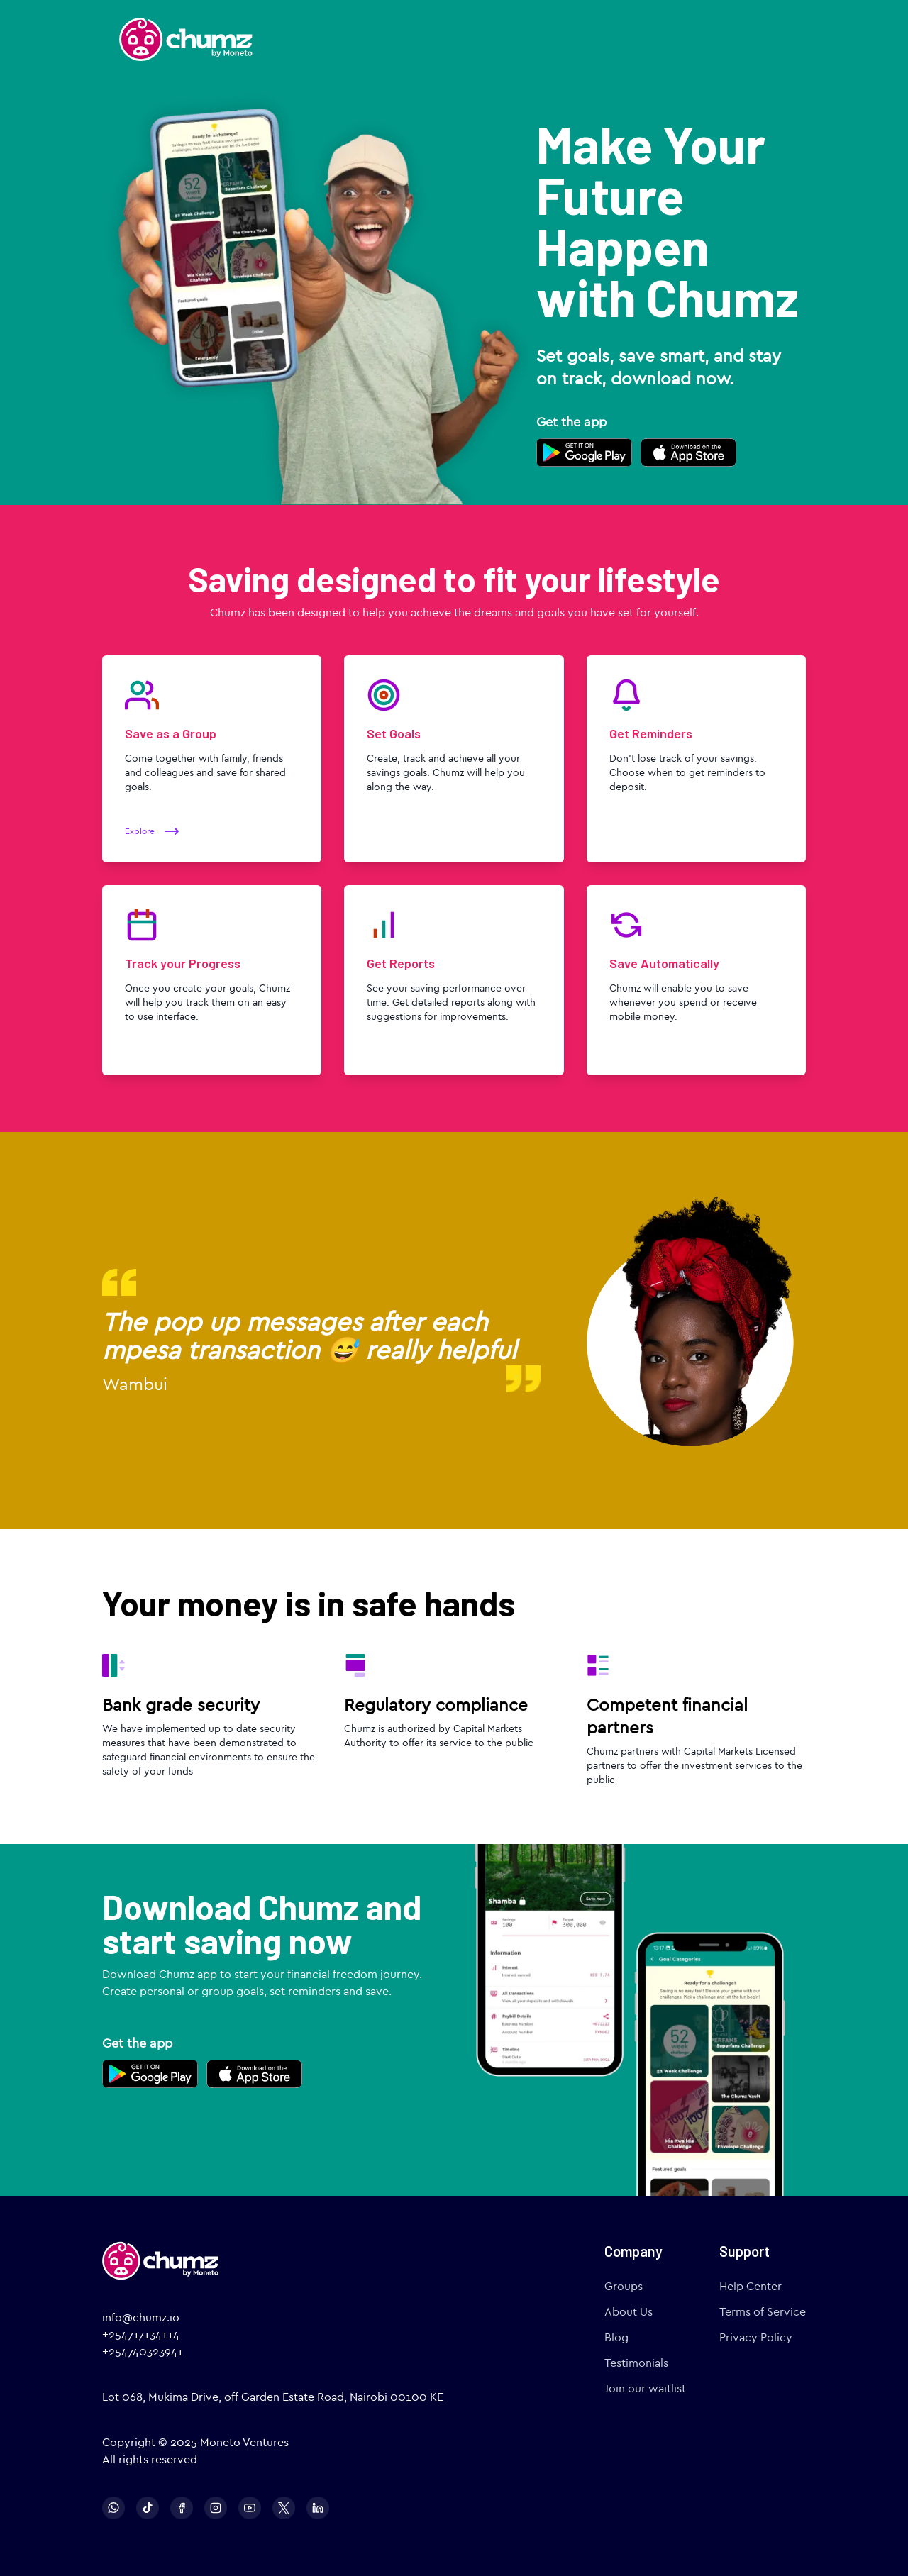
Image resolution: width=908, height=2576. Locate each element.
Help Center (750, 2286)
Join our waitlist (645, 2388)
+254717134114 (140, 2334)
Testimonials (636, 2363)
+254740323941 (142, 2351)
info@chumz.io (140, 2317)
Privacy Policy (755, 2337)
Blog (616, 2337)
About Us (628, 2312)
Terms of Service (762, 2312)
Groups (623, 2286)
